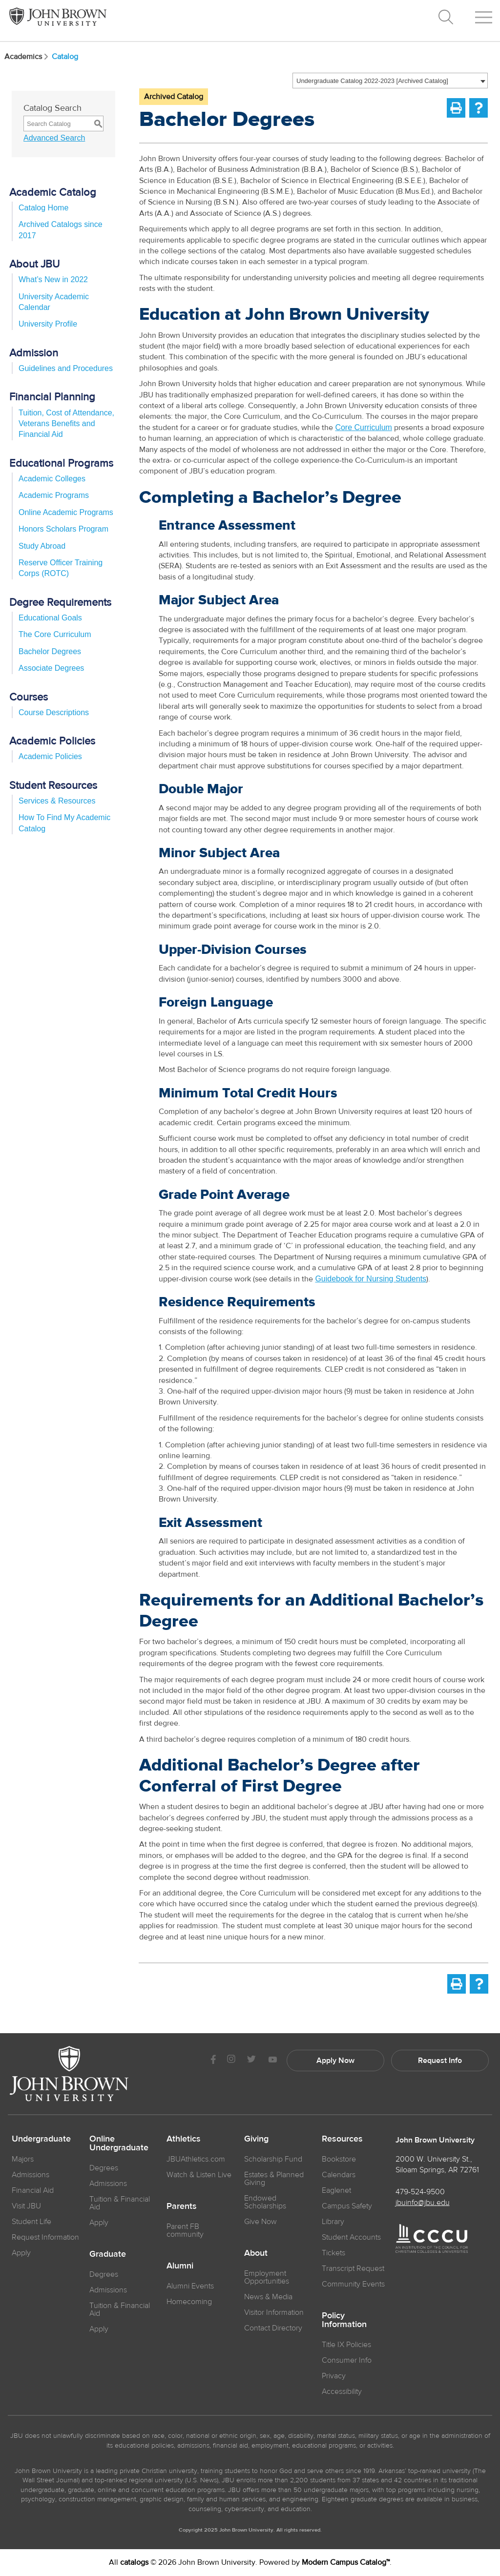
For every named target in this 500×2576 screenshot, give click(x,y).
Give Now (260, 2222)
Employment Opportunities (266, 2277)
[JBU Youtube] (272, 2060)
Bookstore (339, 2159)
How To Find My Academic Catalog (64, 822)
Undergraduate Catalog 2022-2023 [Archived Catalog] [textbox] (372, 80)
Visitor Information (274, 2312)
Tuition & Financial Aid (119, 2203)
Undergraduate (41, 2139)
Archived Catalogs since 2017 (61, 229)
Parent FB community (185, 2230)
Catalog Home (43, 208)
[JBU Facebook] (213, 2060)
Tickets (333, 2253)
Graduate (107, 2254)
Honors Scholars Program (63, 529)
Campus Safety (347, 2206)
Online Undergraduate (118, 2143)
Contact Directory (273, 2328)
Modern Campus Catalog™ (346, 2562)
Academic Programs (54, 495)
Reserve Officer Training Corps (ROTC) (61, 567)
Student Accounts (351, 2237)
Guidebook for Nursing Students (370, 1279)
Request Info (440, 2060)
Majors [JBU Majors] (23, 2159)
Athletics (184, 2139)
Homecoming (189, 2302)
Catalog (65, 57)
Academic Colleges (52, 478)
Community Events (353, 2284)
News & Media (268, 2297)
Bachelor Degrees (50, 651)
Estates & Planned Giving (274, 2178)
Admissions (108, 2183)
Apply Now (335, 2060)
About (256, 2253)
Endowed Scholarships (265, 2202)
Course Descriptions (54, 712)
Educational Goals (50, 618)
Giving (256, 2139)
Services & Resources (57, 801)
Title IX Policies (346, 2345)
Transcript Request (353, 2268)
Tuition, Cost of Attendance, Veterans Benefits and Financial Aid (66, 424)
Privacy (334, 2376)
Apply (21, 2253)
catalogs (134, 2562)
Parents (182, 2206)
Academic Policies (50, 756)
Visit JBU (26, 2206)
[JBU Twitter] (251, 2060)
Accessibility (342, 2391)
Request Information (45, 2237)
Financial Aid (33, 2190)
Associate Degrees (51, 668)
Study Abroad (42, 546)
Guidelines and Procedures (66, 368)
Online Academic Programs (66, 512)
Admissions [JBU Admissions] (30, 2175)
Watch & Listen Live (199, 2175)
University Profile (48, 324)
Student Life (31, 2222)
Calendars (338, 2175)
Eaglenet (336, 2190)
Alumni (180, 2266)
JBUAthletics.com (196, 2159)
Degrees (103, 2168)
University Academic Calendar (54, 301)
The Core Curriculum (55, 634)
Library (333, 2222)
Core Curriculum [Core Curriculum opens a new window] (363, 427)
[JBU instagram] (231, 2060)
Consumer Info (347, 2360)
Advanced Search (54, 138)
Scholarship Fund (273, 2159)
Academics (27, 57)
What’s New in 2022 (53, 279)
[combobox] (390, 80)
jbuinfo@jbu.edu (423, 2202)
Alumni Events (190, 2286)
